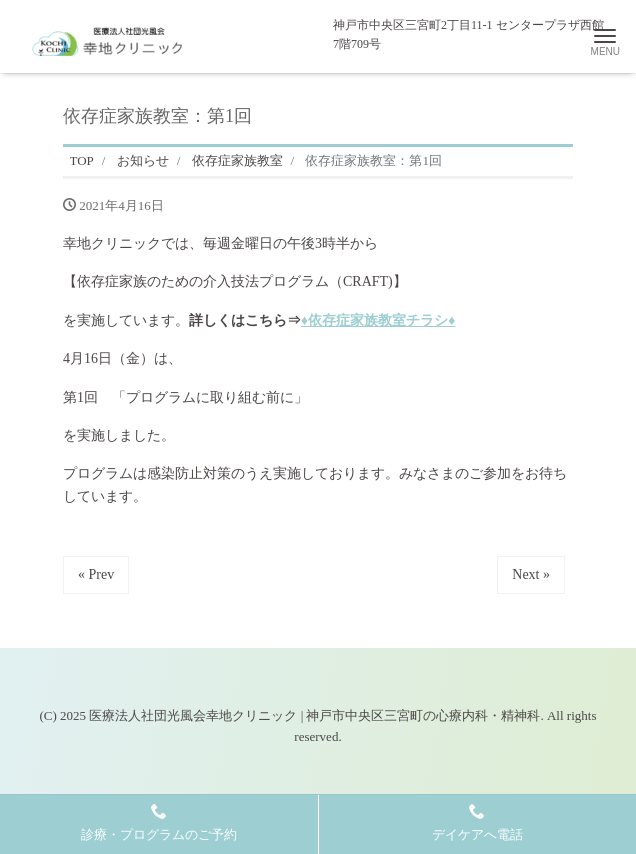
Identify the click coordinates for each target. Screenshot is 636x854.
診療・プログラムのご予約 (159, 822)
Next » (531, 574)
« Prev (96, 574)
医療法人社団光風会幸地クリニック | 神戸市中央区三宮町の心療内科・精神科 (314, 715)
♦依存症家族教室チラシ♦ (378, 320)
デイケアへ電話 (477, 822)
